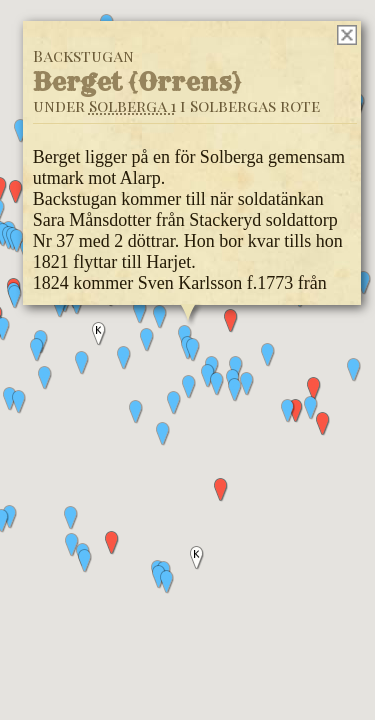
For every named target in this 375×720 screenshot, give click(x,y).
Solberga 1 (131, 105)
